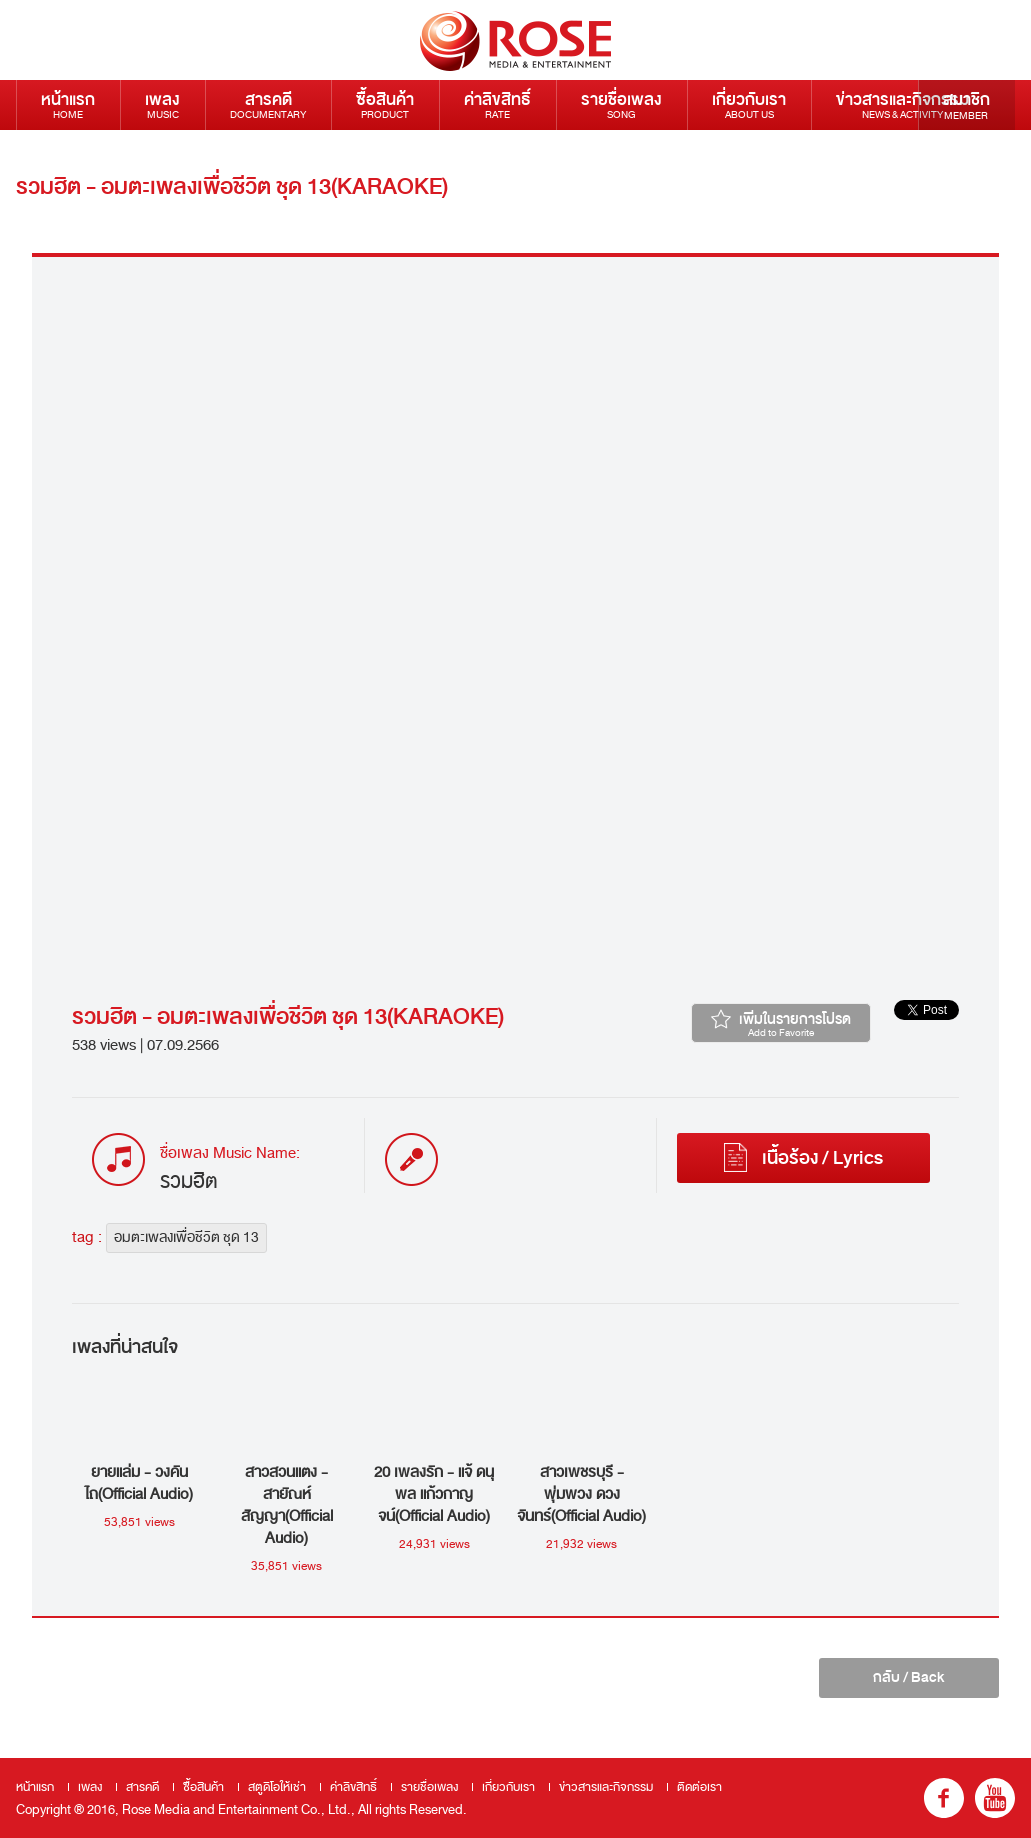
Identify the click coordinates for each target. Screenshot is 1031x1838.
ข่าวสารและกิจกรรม (902, 104)
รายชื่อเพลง (621, 104)
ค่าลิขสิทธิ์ (497, 104)
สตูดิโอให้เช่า (277, 1787)
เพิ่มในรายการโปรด (781, 1023)
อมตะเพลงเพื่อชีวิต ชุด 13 (186, 1237)
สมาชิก (966, 105)
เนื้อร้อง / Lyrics (803, 1158)
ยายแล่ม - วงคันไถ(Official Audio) (139, 1483)
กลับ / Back (909, 1677)
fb (944, 1798)
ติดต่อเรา (72, 154)
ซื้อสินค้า (385, 104)
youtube (995, 1798)
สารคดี (268, 104)
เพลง (162, 104)
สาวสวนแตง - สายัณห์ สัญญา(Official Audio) (287, 1505)
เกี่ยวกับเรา (749, 104)
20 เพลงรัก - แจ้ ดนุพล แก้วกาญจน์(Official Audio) (434, 1494)
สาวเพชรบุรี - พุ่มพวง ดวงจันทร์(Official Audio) (581, 1494)
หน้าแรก (68, 104)
